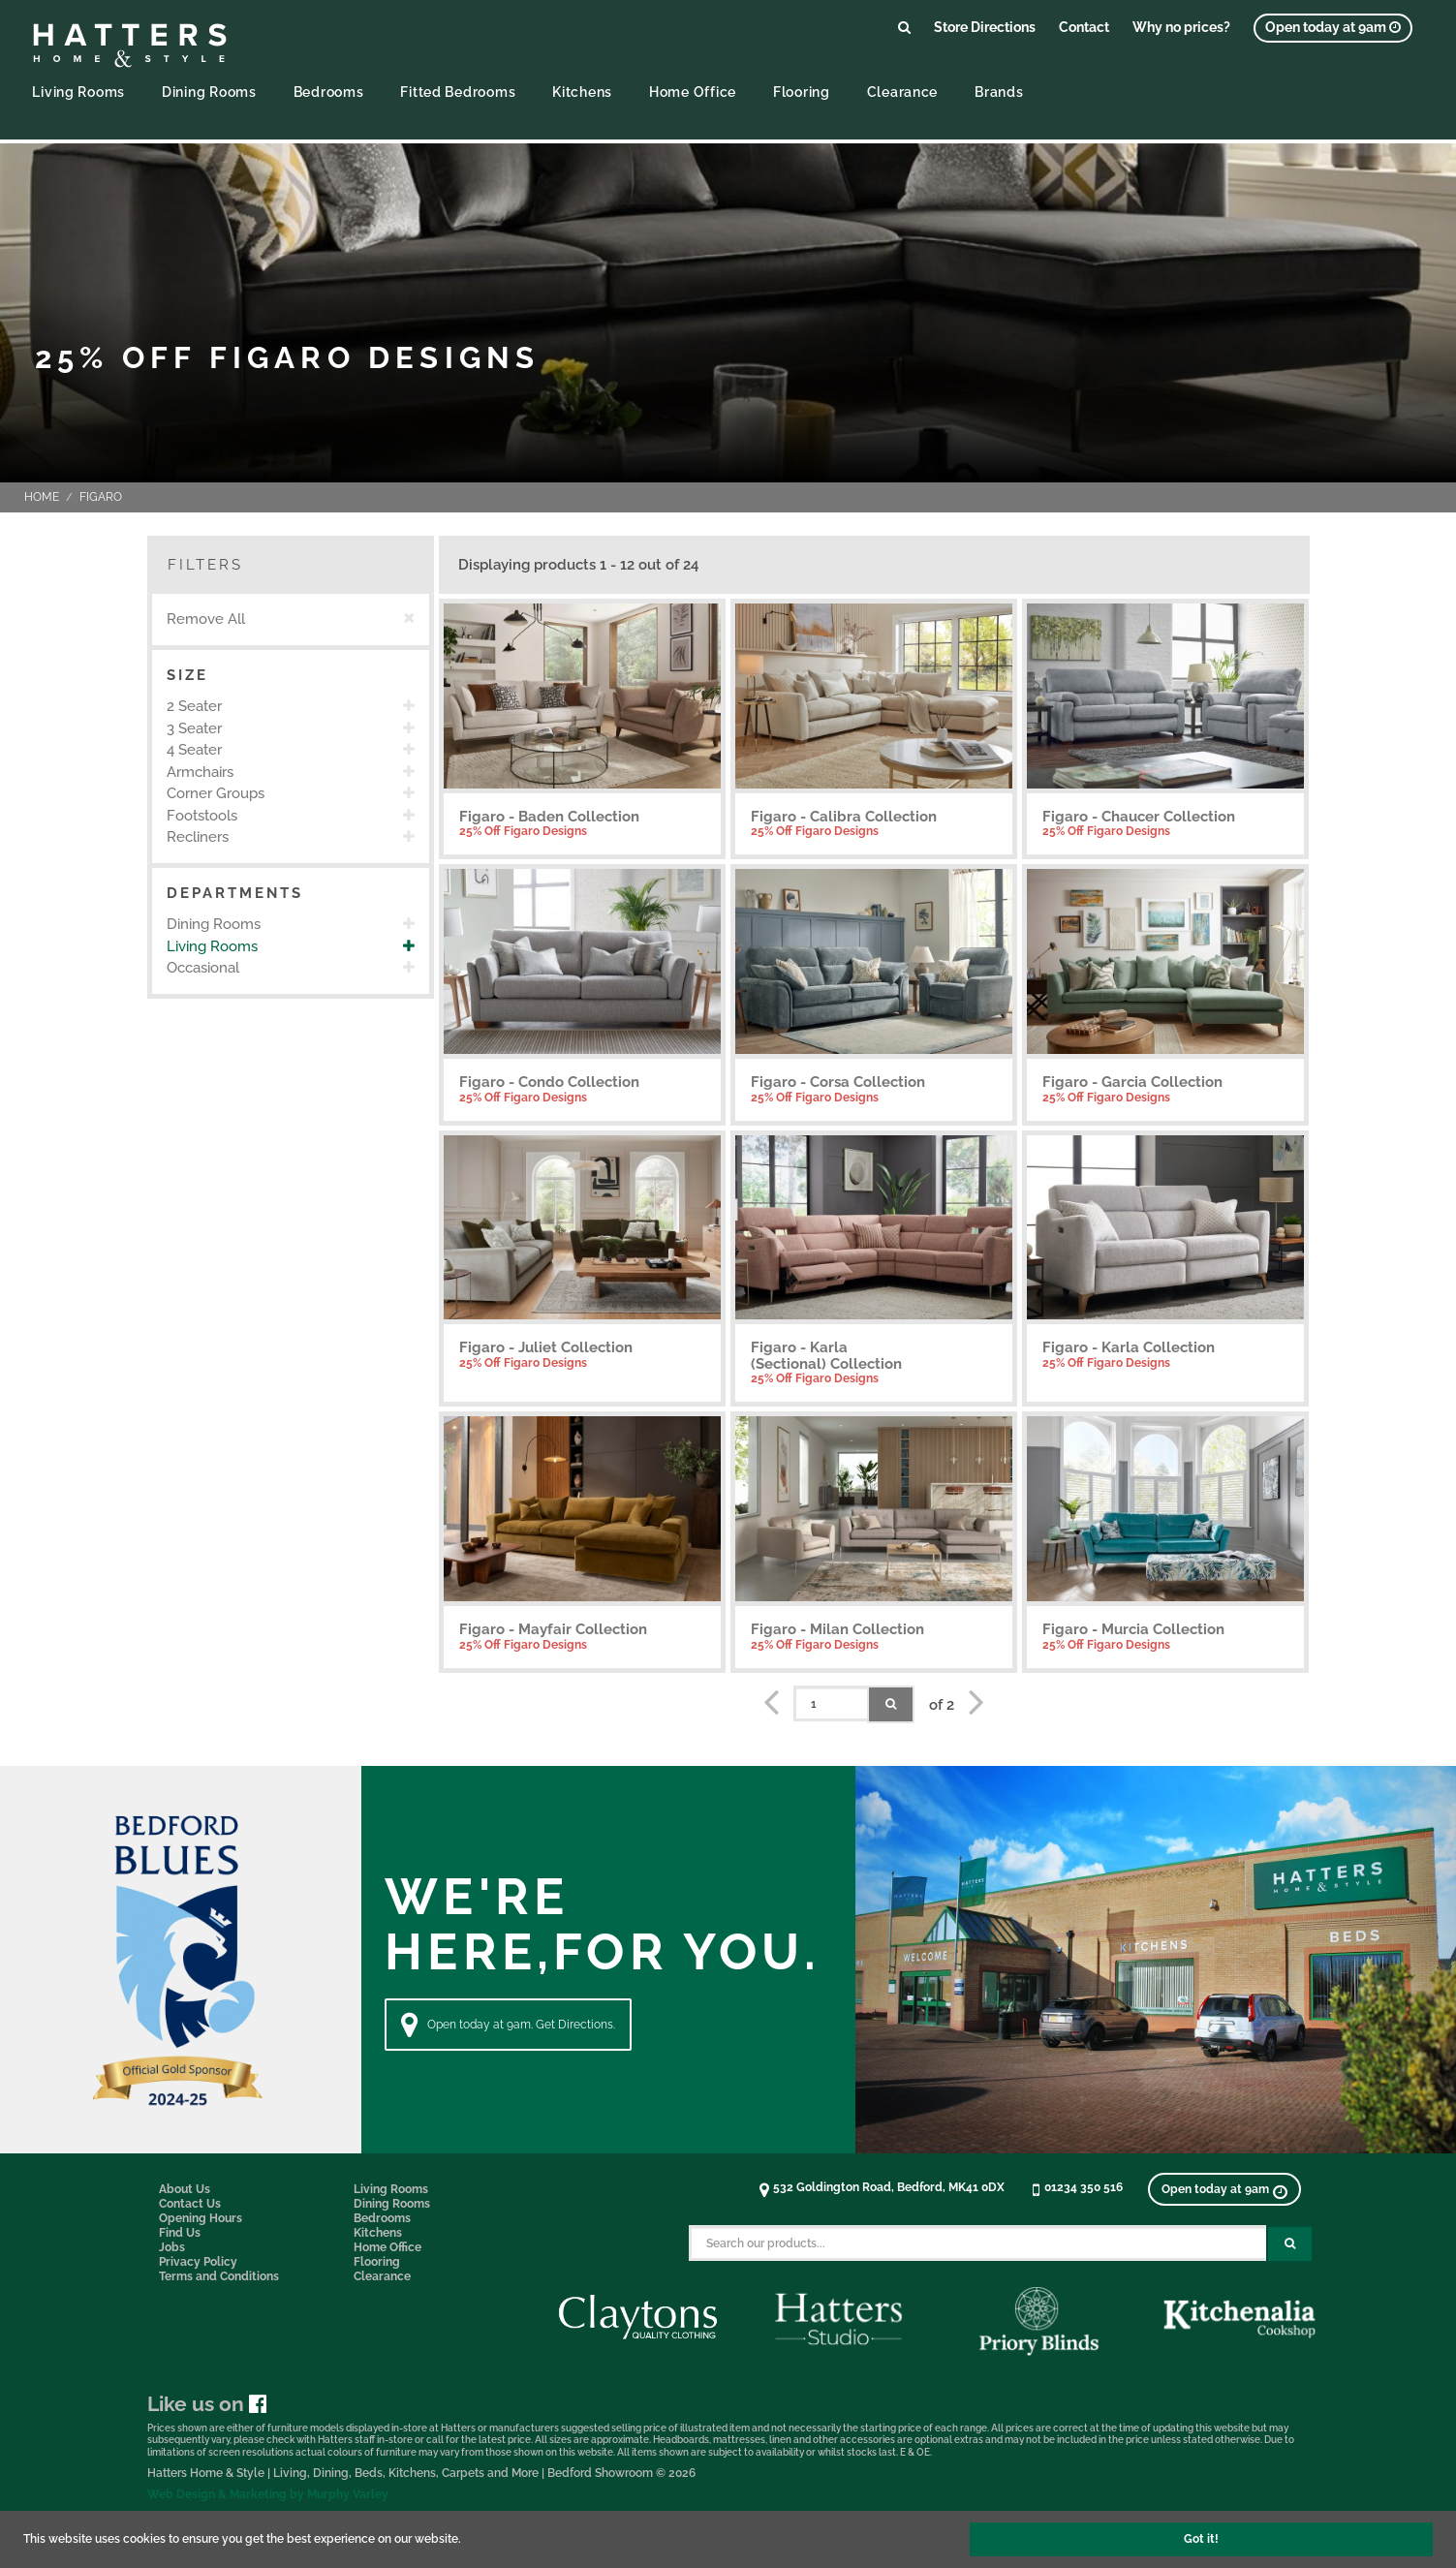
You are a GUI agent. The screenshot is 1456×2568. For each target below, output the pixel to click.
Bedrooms (329, 91)
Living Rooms (78, 91)
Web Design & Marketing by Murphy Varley (267, 2494)
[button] (291, 676)
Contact (1084, 26)
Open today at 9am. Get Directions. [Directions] (508, 2024)
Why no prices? (1181, 26)
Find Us (180, 2233)
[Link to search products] (904, 26)
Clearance (902, 91)
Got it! (1201, 2539)
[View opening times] (1333, 28)
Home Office (692, 91)
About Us (184, 2189)
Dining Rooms (209, 91)
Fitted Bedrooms (457, 91)
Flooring (801, 91)
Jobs (172, 2247)
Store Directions (985, 26)
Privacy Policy (198, 2262)
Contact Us (190, 2204)
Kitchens (582, 91)
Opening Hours (200, 2218)
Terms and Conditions (219, 2276)
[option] (291, 707)
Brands (999, 91)
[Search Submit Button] (1290, 2244)
